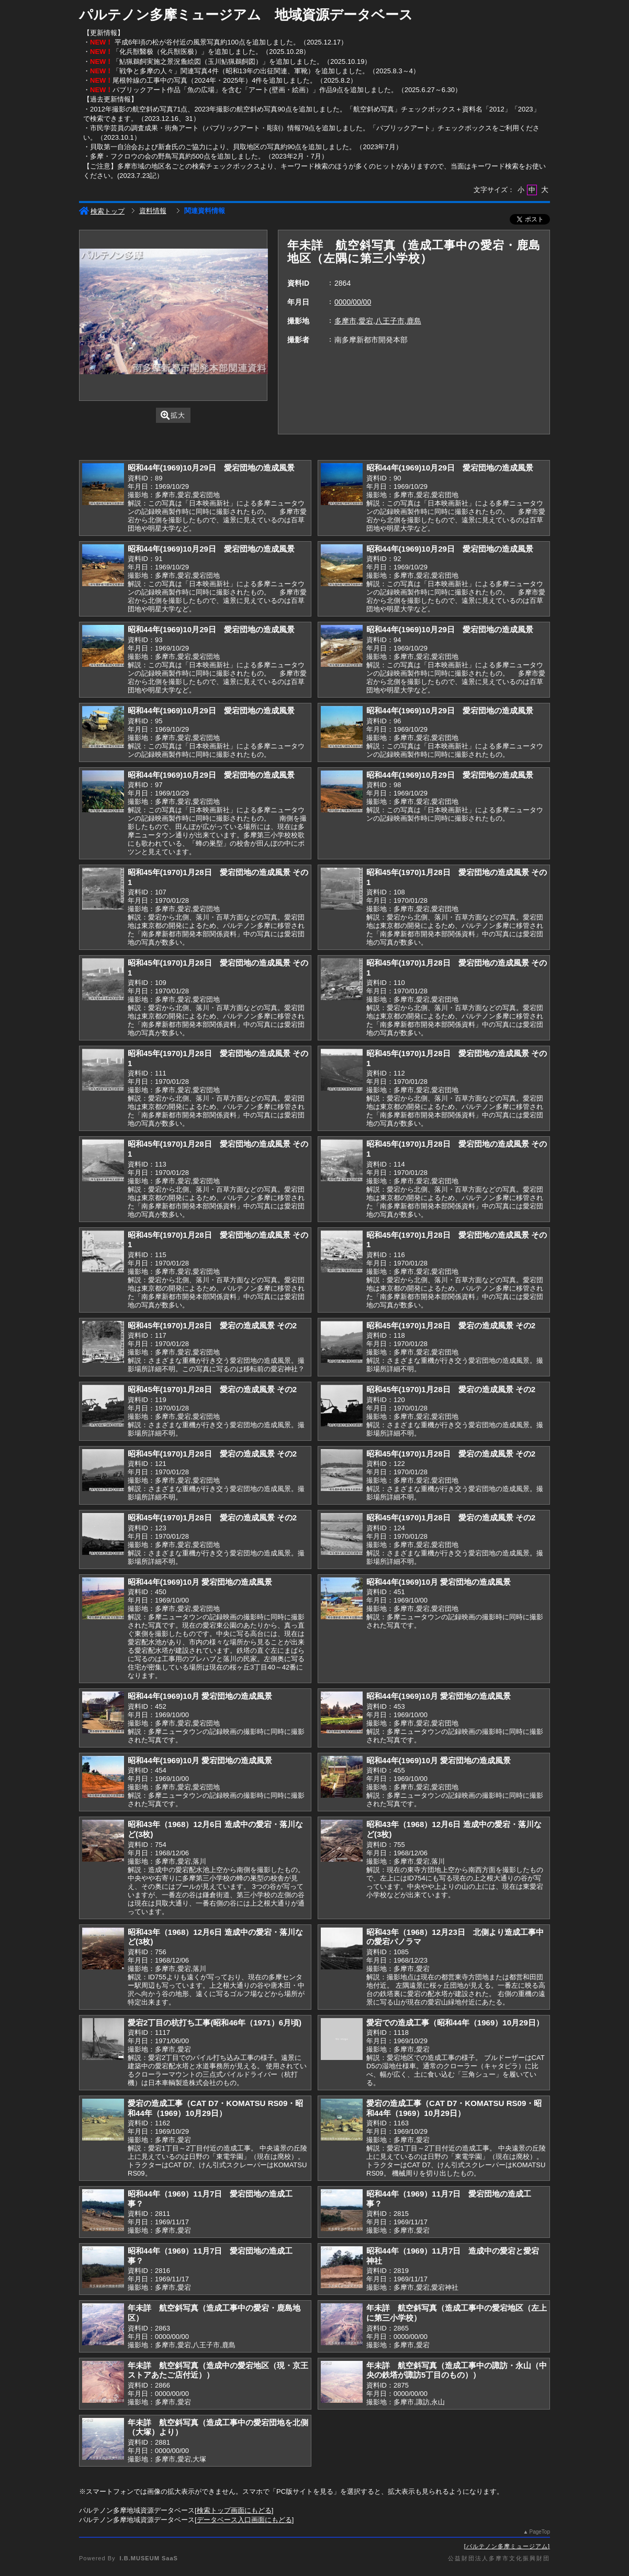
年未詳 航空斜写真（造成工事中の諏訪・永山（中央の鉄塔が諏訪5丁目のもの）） (456, 2370)
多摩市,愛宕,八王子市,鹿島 (377, 321)
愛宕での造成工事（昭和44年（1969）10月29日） (455, 2022)
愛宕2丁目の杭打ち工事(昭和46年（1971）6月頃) (214, 2022)
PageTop (540, 2532)
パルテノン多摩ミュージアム (507, 2546)
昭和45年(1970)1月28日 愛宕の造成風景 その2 (212, 1325)
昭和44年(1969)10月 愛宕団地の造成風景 (200, 1581)
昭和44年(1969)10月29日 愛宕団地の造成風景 (211, 467)
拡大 (173, 415)
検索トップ (102, 211)
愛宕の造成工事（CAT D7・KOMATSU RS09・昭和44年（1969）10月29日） (215, 2108)
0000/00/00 (352, 302)
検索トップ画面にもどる (234, 2510)
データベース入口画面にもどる (244, 2520)
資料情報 (152, 211)
